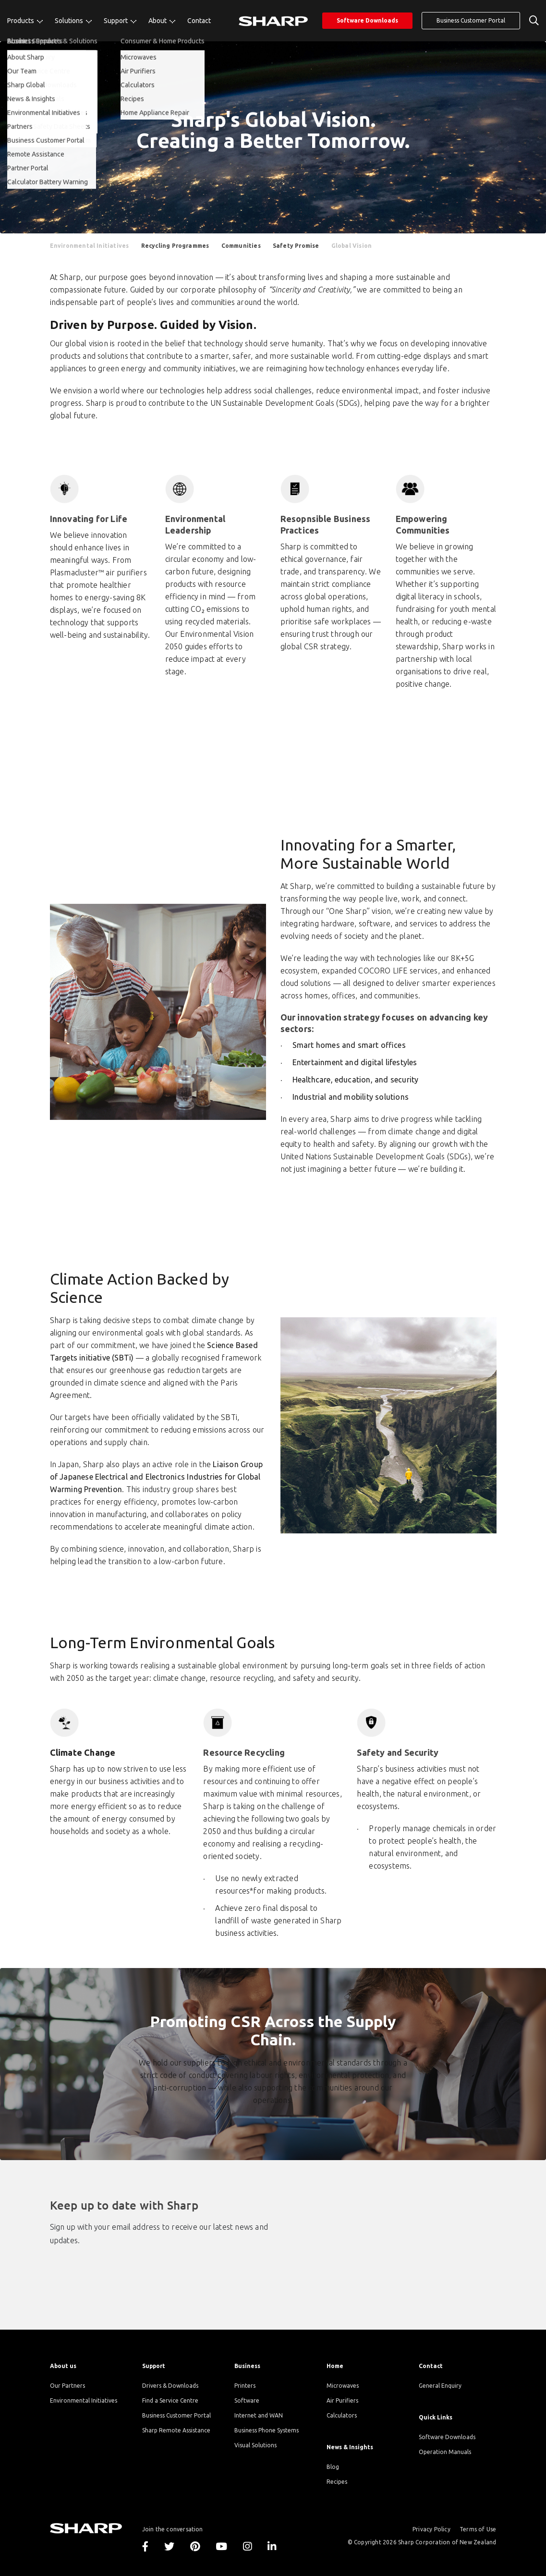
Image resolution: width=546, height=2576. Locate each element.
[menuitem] (25, 20)
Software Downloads (367, 20)
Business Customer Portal (471, 20)
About (158, 20)
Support (116, 20)
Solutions (70, 20)
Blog (333, 2467)
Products (21, 20)
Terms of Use (478, 2529)
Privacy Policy (431, 2529)
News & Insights (350, 2447)
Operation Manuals (445, 2452)
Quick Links (435, 2417)
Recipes (337, 2482)
